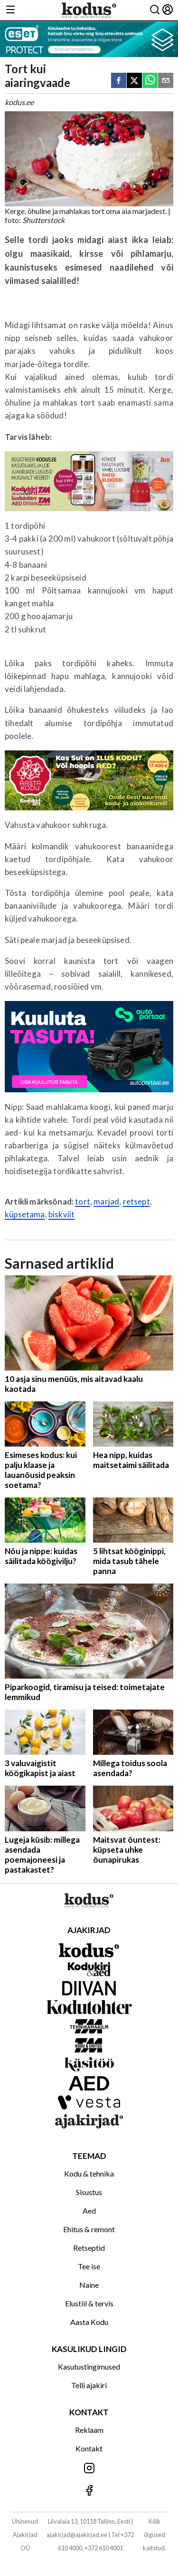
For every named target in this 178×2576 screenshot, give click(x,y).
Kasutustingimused (89, 2366)
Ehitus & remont (89, 2229)
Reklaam (89, 2429)
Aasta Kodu (89, 2321)
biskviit (61, 1214)
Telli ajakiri (89, 2385)
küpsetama (25, 1214)
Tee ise (89, 2266)
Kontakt (89, 2448)
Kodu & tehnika (89, 2173)
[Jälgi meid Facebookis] (89, 2491)
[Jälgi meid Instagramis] (89, 2468)
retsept (136, 1201)
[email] (165, 81)
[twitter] (134, 81)
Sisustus (89, 2192)
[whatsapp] (150, 81)
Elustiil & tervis (89, 2303)
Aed (89, 2210)
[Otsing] (154, 10)
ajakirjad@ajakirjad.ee (77, 2534)
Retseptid (89, 2247)
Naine (89, 2284)
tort (82, 1201)
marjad (106, 1201)
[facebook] (118, 81)
